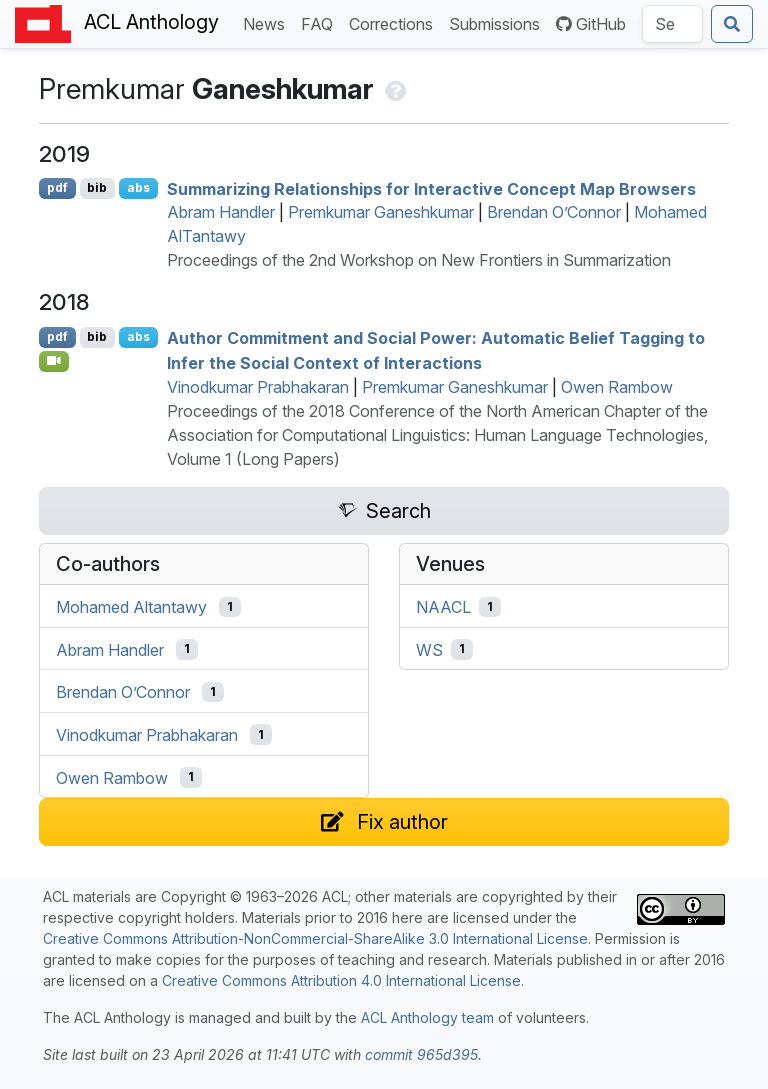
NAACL (443, 607)
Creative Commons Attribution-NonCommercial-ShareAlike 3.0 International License (315, 938)
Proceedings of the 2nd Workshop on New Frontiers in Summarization (419, 260)
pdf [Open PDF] (57, 187)
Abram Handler (221, 212)
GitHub (591, 24)
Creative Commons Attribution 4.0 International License (341, 980)
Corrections (395, 22)
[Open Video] (54, 361)
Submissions (498, 22)
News (268, 22)
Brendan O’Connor (554, 212)
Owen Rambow (617, 387)
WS (429, 649)
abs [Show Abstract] (138, 187)
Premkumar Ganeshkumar (381, 212)
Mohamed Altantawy (131, 607)
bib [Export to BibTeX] (97, 187)
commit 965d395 (421, 1054)
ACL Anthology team (427, 1017)
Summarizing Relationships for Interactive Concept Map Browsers (431, 188)
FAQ (321, 22)
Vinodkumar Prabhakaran (258, 387)
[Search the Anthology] (672, 24)
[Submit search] (732, 24)
